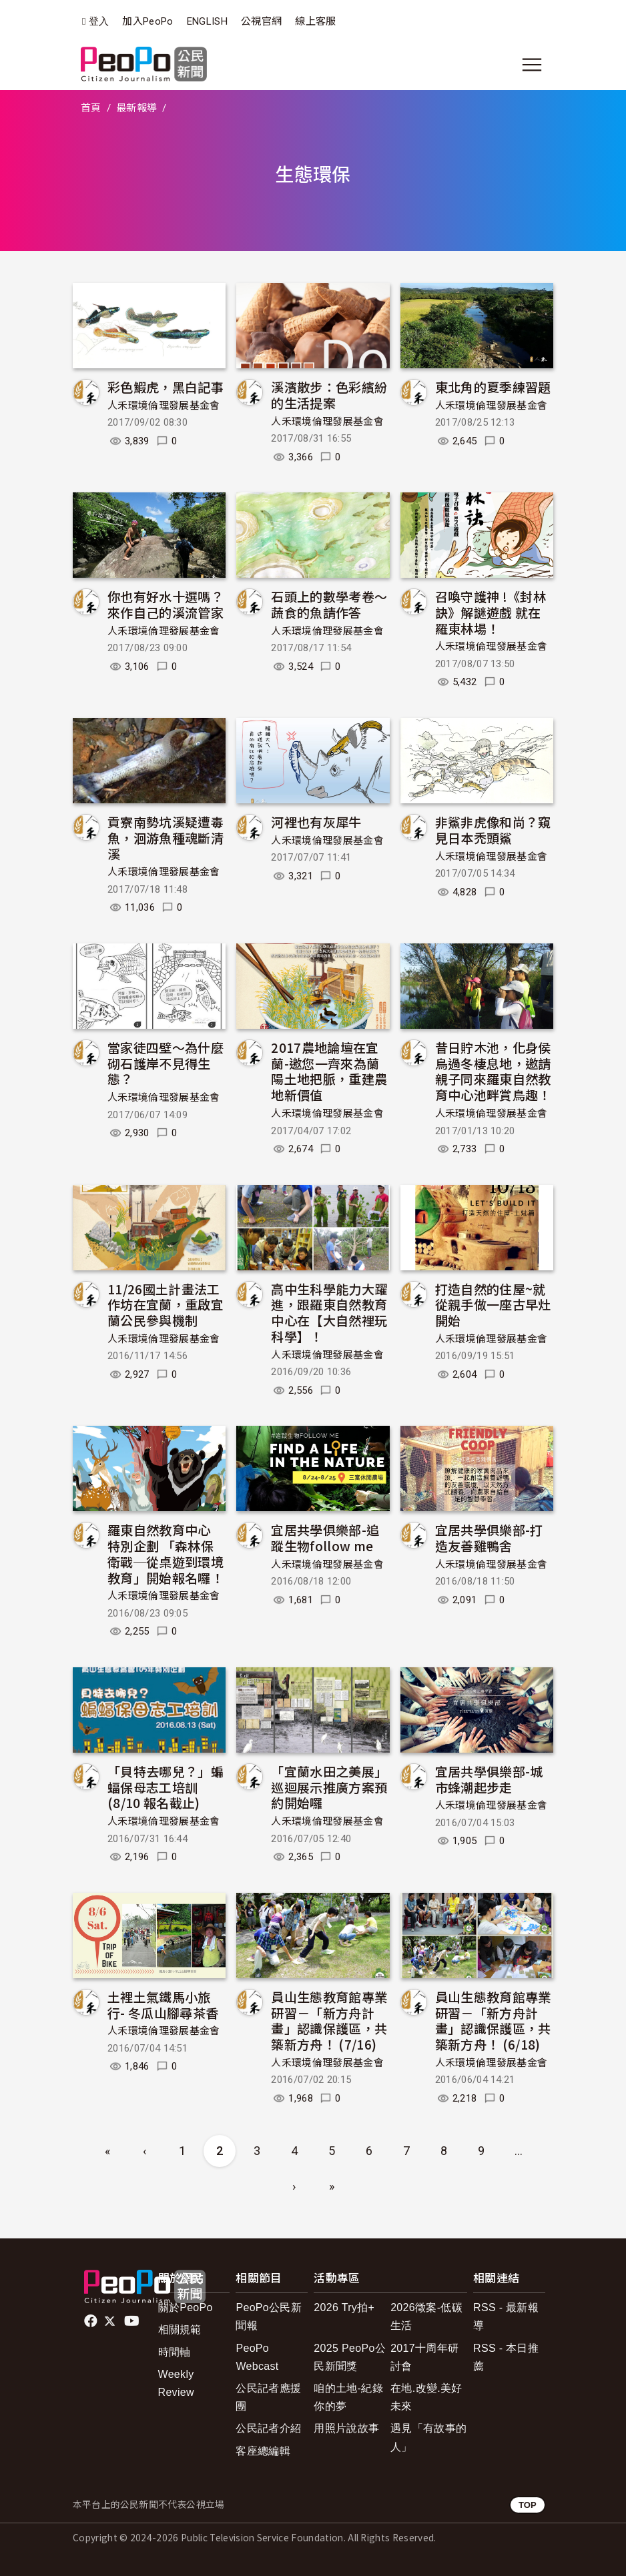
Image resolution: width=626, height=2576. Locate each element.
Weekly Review (176, 2383)
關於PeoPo (185, 2307)
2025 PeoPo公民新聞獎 (350, 2357)
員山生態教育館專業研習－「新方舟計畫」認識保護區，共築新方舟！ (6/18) (493, 2020)
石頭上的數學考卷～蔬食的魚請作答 (329, 604)
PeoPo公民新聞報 (269, 2316)
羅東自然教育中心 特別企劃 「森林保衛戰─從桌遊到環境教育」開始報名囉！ (165, 1553)
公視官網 (261, 21)
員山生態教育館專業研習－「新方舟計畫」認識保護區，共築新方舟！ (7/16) (329, 2020)
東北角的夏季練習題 (493, 387)
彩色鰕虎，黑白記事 (165, 387)
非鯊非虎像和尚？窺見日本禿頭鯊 (493, 830)
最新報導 (136, 108)
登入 (99, 22)
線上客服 (315, 21)
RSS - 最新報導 (506, 2316)
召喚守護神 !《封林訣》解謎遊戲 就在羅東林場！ (490, 612)
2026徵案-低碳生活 (426, 2316)
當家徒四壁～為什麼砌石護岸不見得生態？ (165, 1063)
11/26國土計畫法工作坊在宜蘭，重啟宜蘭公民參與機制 (165, 1305)
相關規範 (180, 2329)
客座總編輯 (263, 2451)
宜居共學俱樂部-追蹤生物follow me (325, 1538)
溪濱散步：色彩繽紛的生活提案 (329, 395)
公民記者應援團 (268, 2397)
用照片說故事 (346, 2428)
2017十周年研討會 (424, 2357)
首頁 (91, 108)
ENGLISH (207, 21)
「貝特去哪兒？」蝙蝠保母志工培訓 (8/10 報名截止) (165, 1787)
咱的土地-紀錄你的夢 (348, 2397)
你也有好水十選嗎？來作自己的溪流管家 (165, 604)
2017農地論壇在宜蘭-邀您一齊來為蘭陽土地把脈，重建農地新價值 (329, 1071)
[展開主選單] (532, 64)
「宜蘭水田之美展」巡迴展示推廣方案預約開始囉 (329, 1787)
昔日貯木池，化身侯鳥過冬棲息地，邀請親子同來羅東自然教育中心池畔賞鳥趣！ (493, 1071)
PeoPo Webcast (257, 2357)
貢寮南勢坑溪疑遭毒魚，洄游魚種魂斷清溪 (165, 838)
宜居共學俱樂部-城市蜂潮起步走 (489, 1779)
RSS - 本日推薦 (506, 2357)
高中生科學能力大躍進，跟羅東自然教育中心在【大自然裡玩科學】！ (329, 1312)
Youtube (132, 2321)
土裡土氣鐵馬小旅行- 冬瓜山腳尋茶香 (162, 2005)
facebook (91, 2321)
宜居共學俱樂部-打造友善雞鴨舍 (489, 1538)
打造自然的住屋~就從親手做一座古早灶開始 (493, 1305)
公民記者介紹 (268, 2428)
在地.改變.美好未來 (426, 2397)
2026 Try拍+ (344, 2307)
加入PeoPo (147, 21)
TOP (528, 2505)
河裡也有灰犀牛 (316, 822)
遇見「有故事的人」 (428, 2437)
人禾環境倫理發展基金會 (163, 406)
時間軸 (174, 2352)
